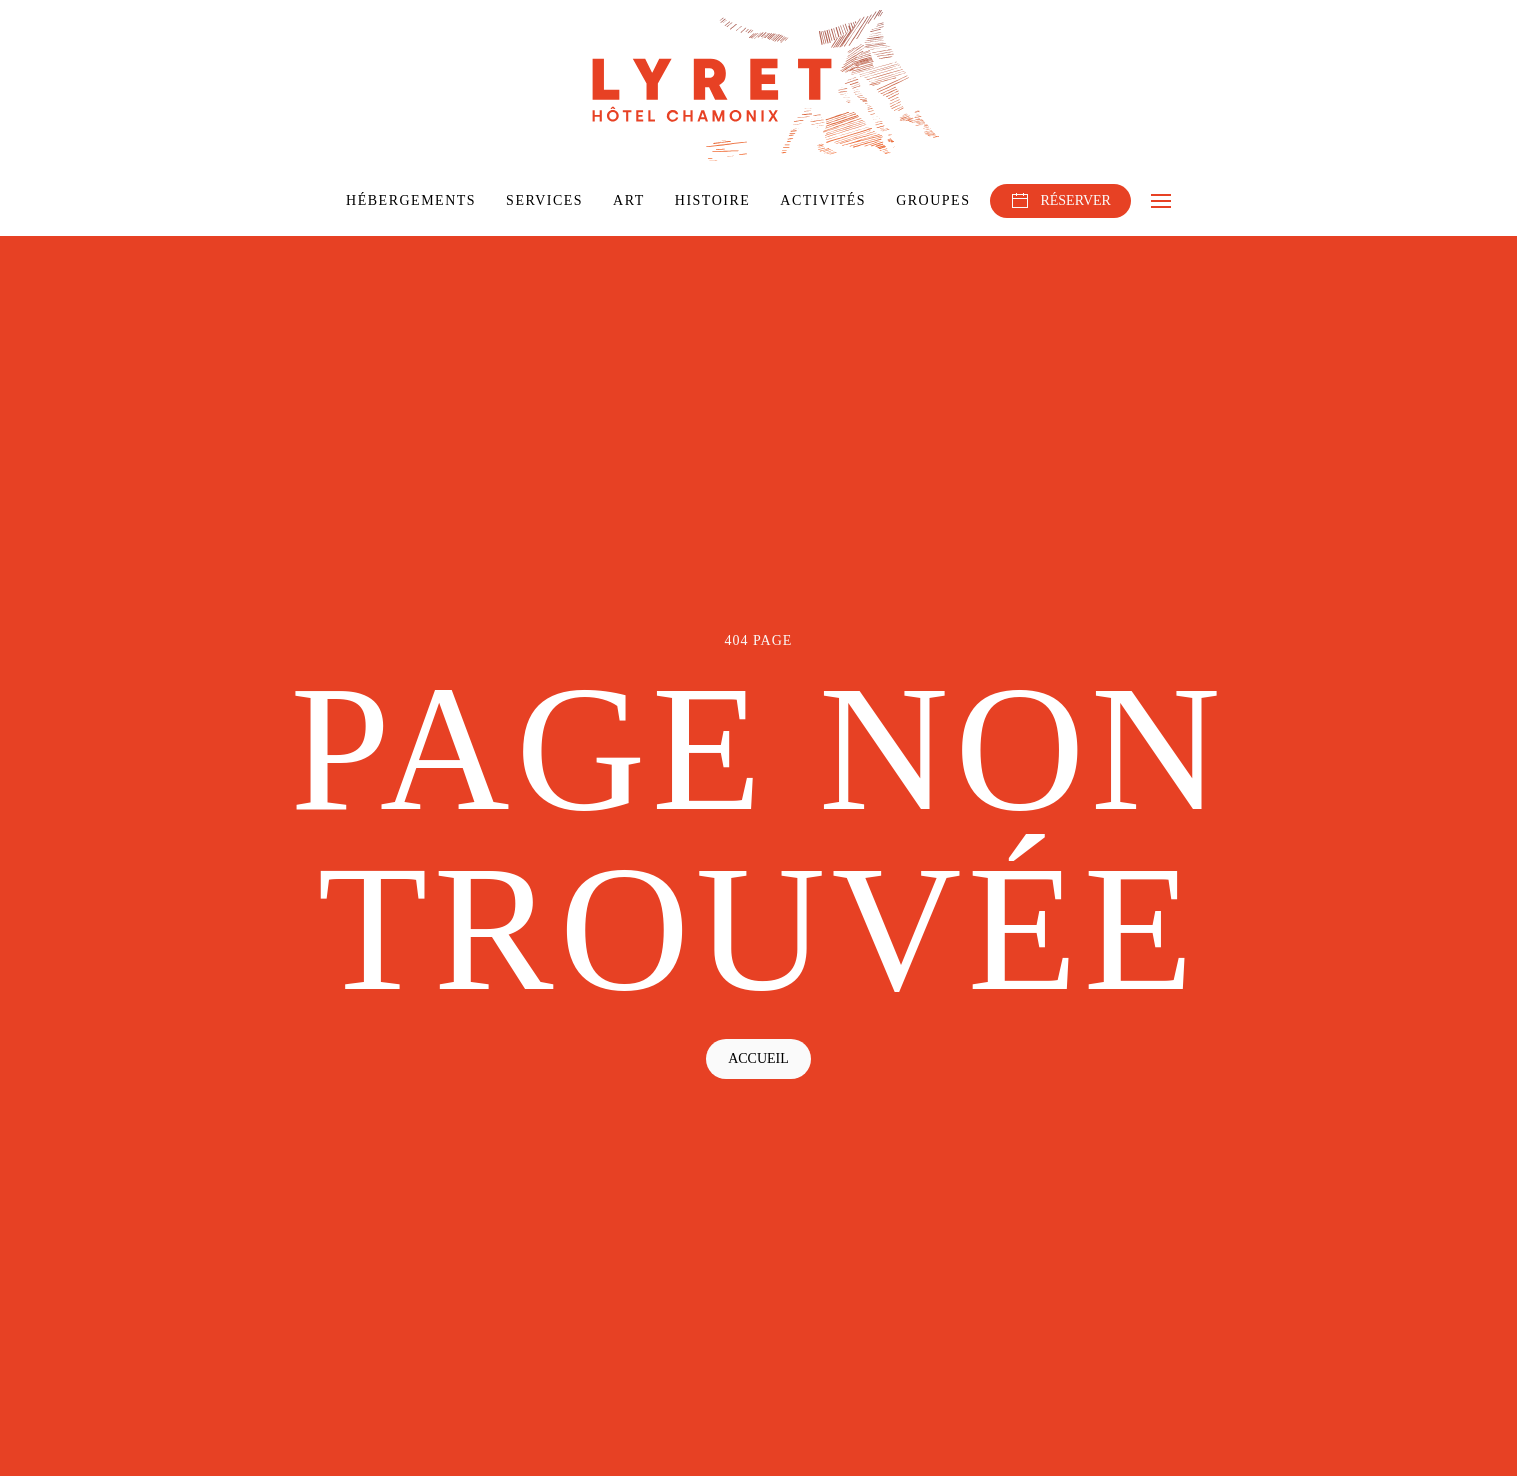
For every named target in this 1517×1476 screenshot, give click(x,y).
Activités (823, 200)
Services (544, 200)
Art (629, 200)
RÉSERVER (1060, 201)
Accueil (758, 1058)
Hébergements (411, 200)
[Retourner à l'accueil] (759, 85)
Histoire (713, 200)
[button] (1161, 201)
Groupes (933, 200)
